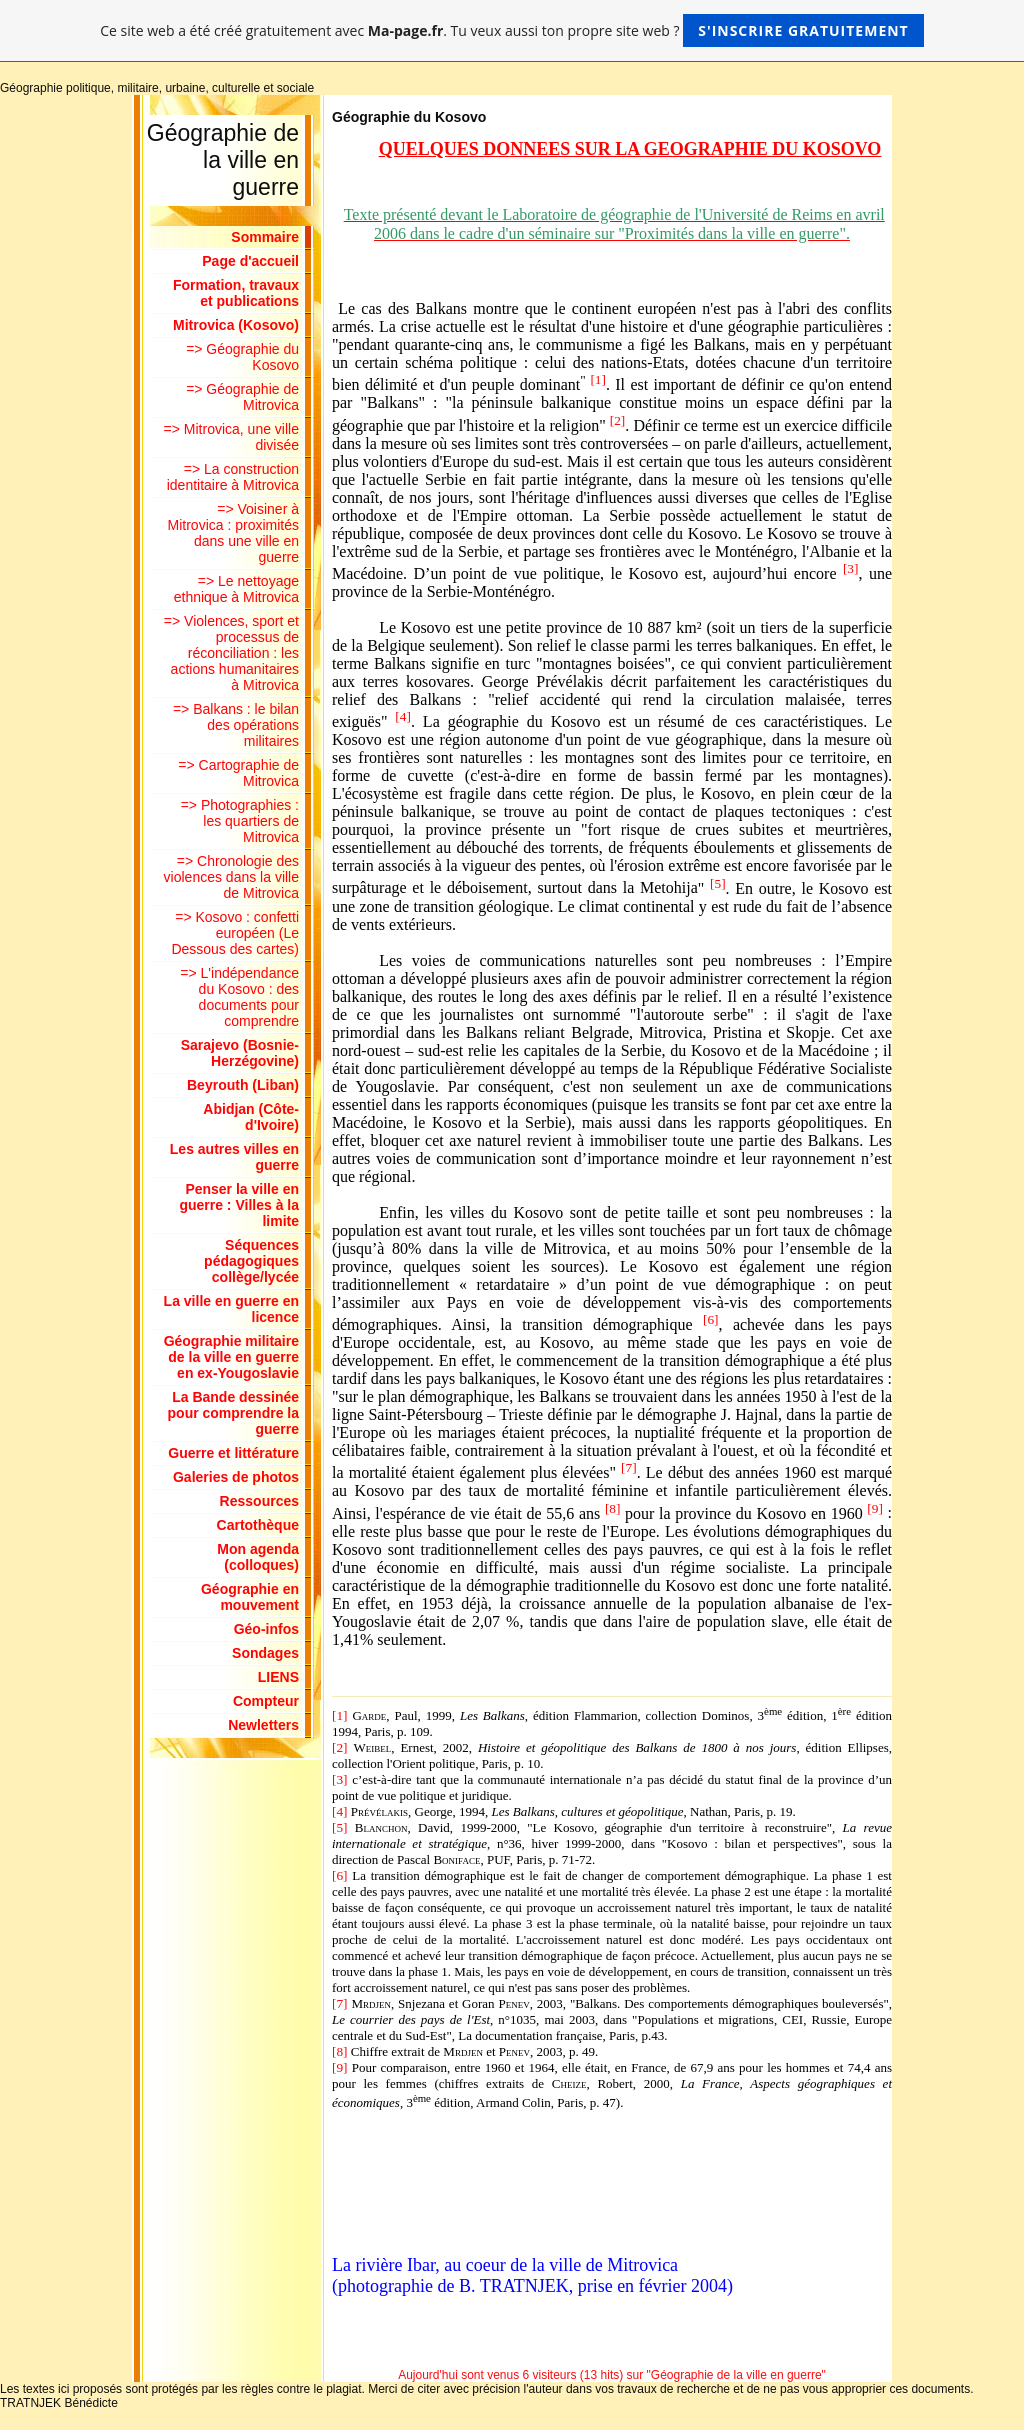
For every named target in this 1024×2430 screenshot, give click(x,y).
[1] (598, 379)
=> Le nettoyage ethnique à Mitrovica (236, 589)
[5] (718, 882)
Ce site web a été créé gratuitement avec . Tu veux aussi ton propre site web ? (511, 30)
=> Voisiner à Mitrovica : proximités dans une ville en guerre (233, 533)
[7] (629, 1467)
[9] (875, 1507)
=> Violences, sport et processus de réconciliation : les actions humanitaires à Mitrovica (231, 653)
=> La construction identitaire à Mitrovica (233, 477)
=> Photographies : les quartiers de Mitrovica (240, 821)
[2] (618, 419)
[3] (851, 568)
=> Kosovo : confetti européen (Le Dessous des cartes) (235, 933)
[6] (711, 1319)
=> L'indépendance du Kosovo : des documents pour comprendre (239, 997)
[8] (613, 1507)
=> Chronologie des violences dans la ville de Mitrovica (231, 877)
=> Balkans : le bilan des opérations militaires (236, 725)
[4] (403, 716)
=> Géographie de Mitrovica (242, 397)
